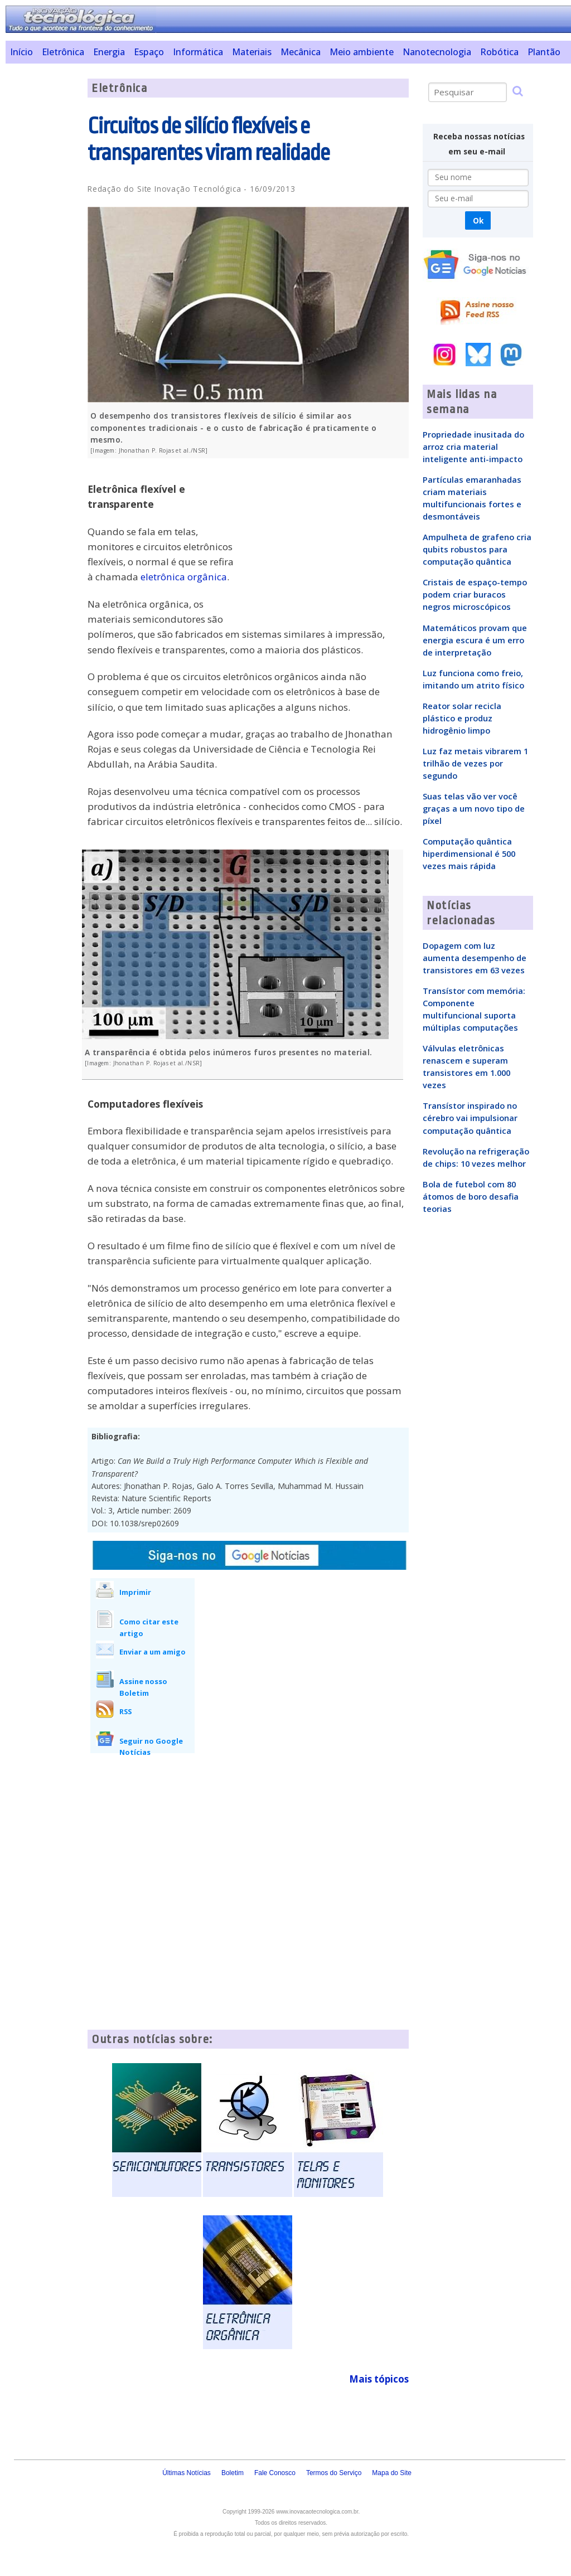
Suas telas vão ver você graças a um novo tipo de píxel (474, 808)
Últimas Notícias (186, 2473)
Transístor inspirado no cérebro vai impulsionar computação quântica (470, 1118)
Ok (478, 220)
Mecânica (300, 52)
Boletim (232, 2473)
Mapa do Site (392, 2473)
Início (21, 52)
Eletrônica (63, 52)
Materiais (252, 52)
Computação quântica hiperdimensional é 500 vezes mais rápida (469, 853)
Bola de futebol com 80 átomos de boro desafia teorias (471, 1196)
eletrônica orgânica (184, 576)
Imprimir (135, 1592)
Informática (198, 52)
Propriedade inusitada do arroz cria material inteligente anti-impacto (473, 446)
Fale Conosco (275, 2473)
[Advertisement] (42, 246)
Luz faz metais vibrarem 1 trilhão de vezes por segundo (475, 763)
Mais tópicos (379, 2379)
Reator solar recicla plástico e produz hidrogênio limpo (462, 718)
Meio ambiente (362, 52)
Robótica (499, 52)
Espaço (149, 52)
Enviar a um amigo (152, 1652)
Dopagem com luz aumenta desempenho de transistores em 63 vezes (474, 958)
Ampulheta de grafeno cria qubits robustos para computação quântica (477, 549)
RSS (125, 1711)
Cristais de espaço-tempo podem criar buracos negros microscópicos (475, 594)
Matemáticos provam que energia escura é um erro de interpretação (475, 640)
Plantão (544, 52)
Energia (109, 52)
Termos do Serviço (333, 2473)
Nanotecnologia (437, 52)
